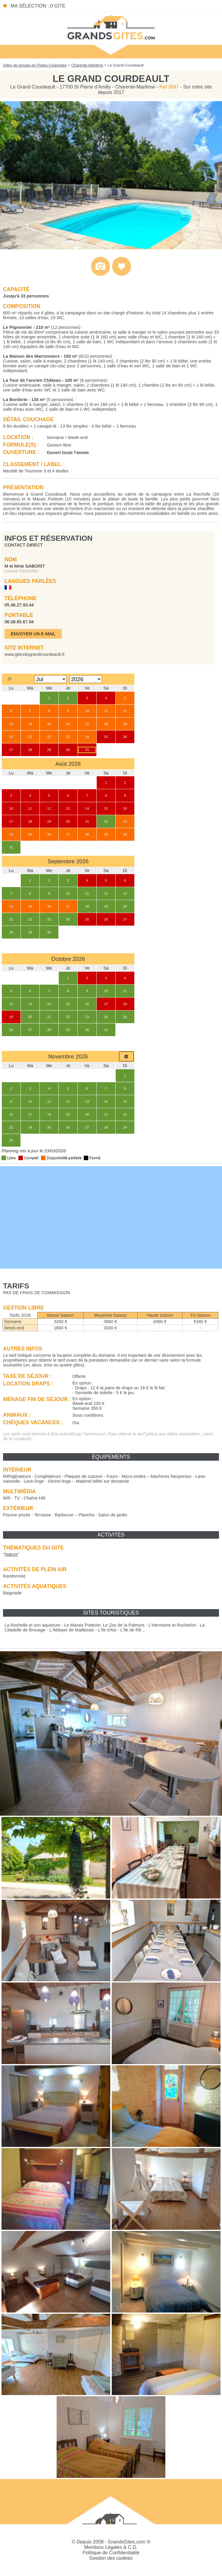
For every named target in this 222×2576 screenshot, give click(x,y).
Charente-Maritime (87, 65)
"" (11, 1554)
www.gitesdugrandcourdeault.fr (35, 654)
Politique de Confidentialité (111, 2552)
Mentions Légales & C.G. (111, 2547)
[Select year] (86, 679)
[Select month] (51, 679)
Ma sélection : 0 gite (38, 5)
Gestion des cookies (111, 2558)
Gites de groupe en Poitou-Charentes (35, 65)
